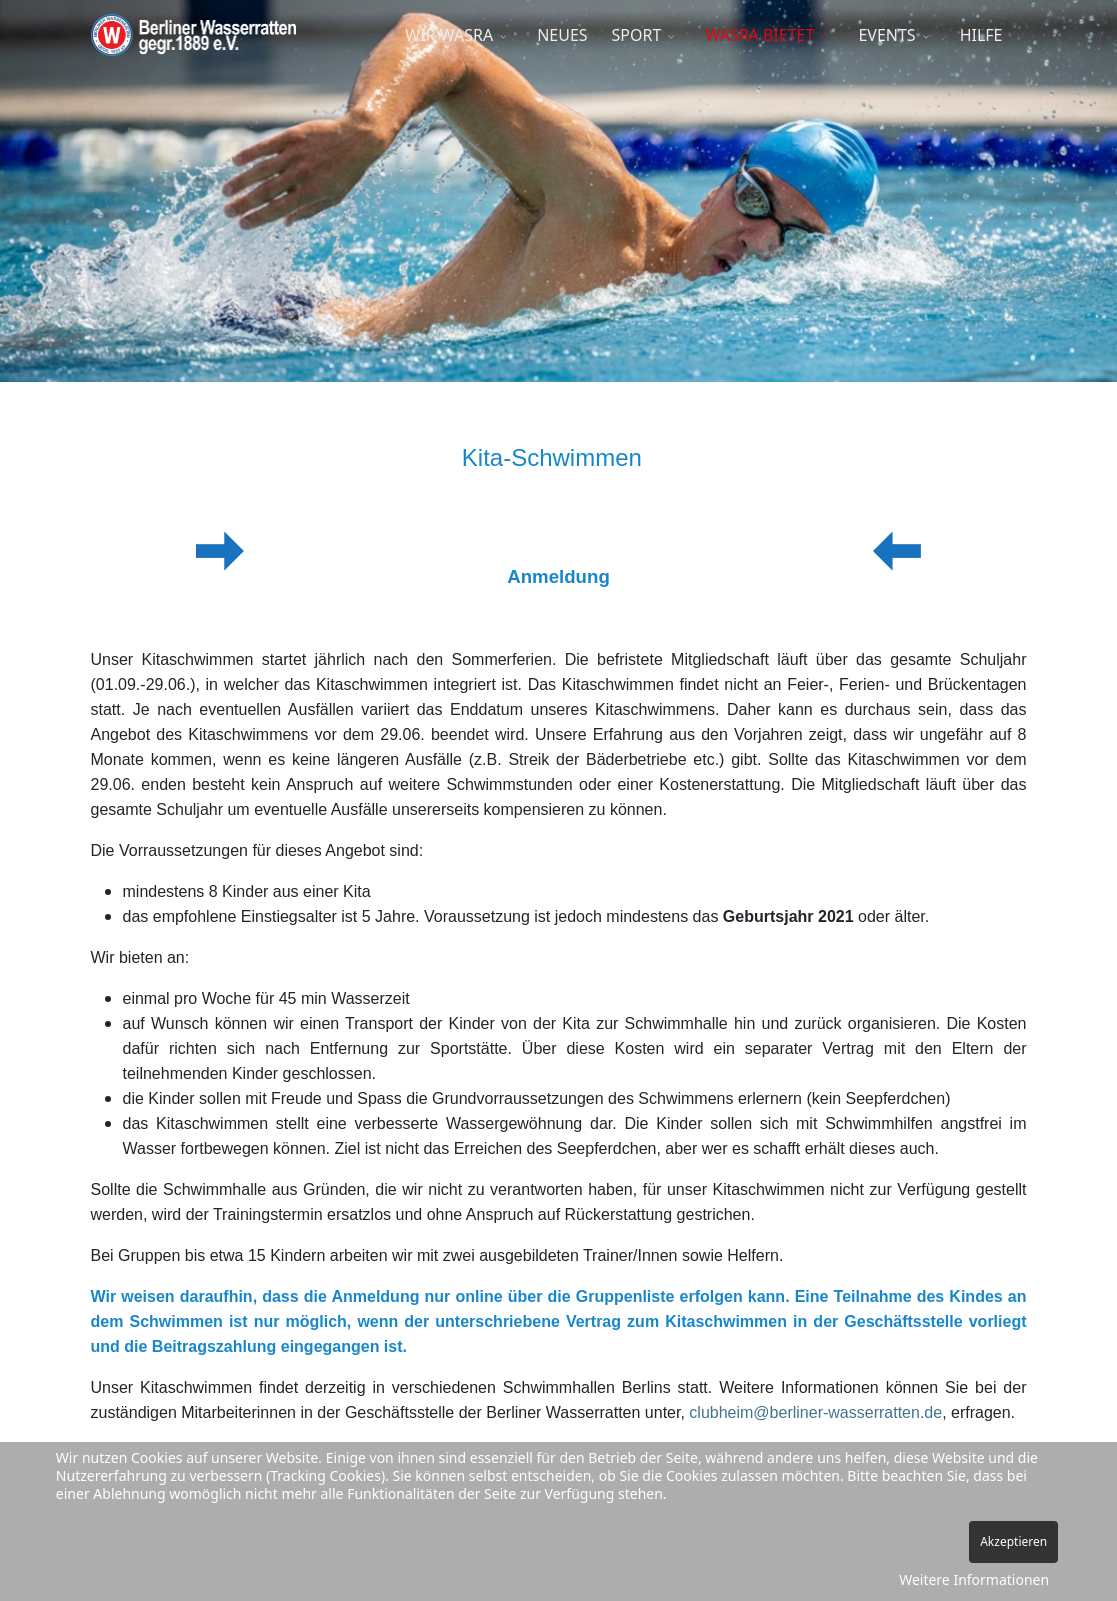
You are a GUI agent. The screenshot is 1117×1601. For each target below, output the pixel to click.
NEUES (562, 35)
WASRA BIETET (759, 35)
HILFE (981, 35)
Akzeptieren (1013, 1541)
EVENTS (886, 35)
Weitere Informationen (974, 1579)
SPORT (637, 35)
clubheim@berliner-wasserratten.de (815, 1412)
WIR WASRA (449, 35)
